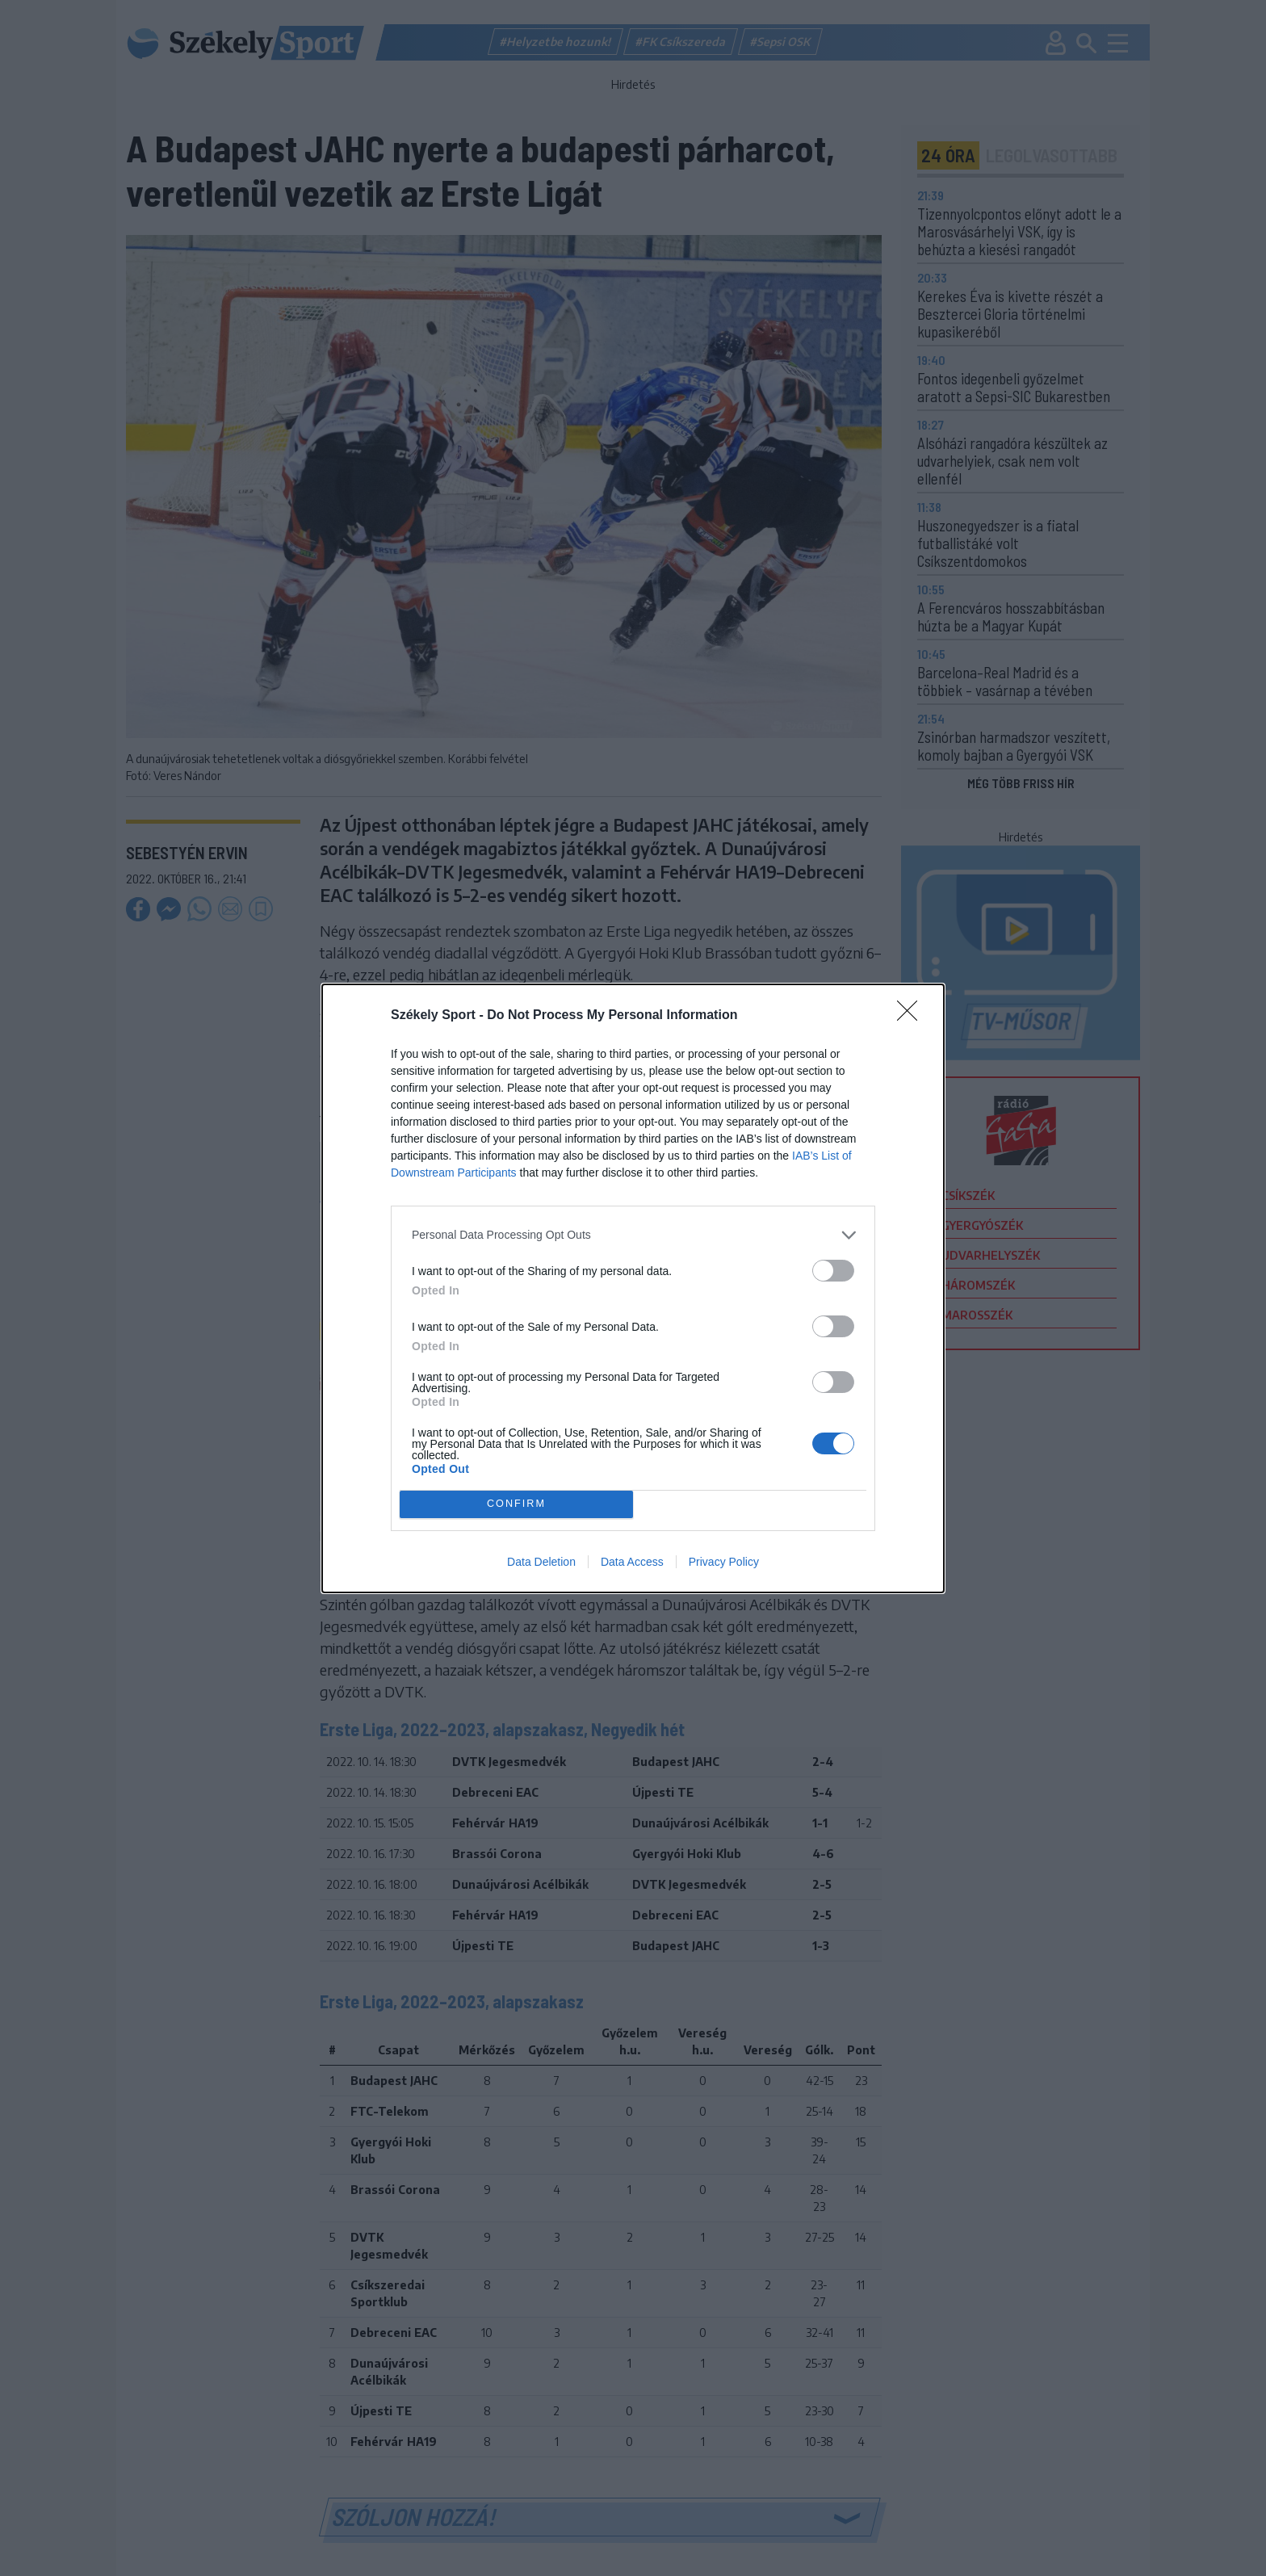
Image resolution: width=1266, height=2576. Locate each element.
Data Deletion (541, 1561)
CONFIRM (516, 1504)
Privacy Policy (724, 1561)
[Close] (912, 1016)
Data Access (632, 1561)
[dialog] (633, 1288)
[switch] (833, 1271)
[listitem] (633, 1235)
